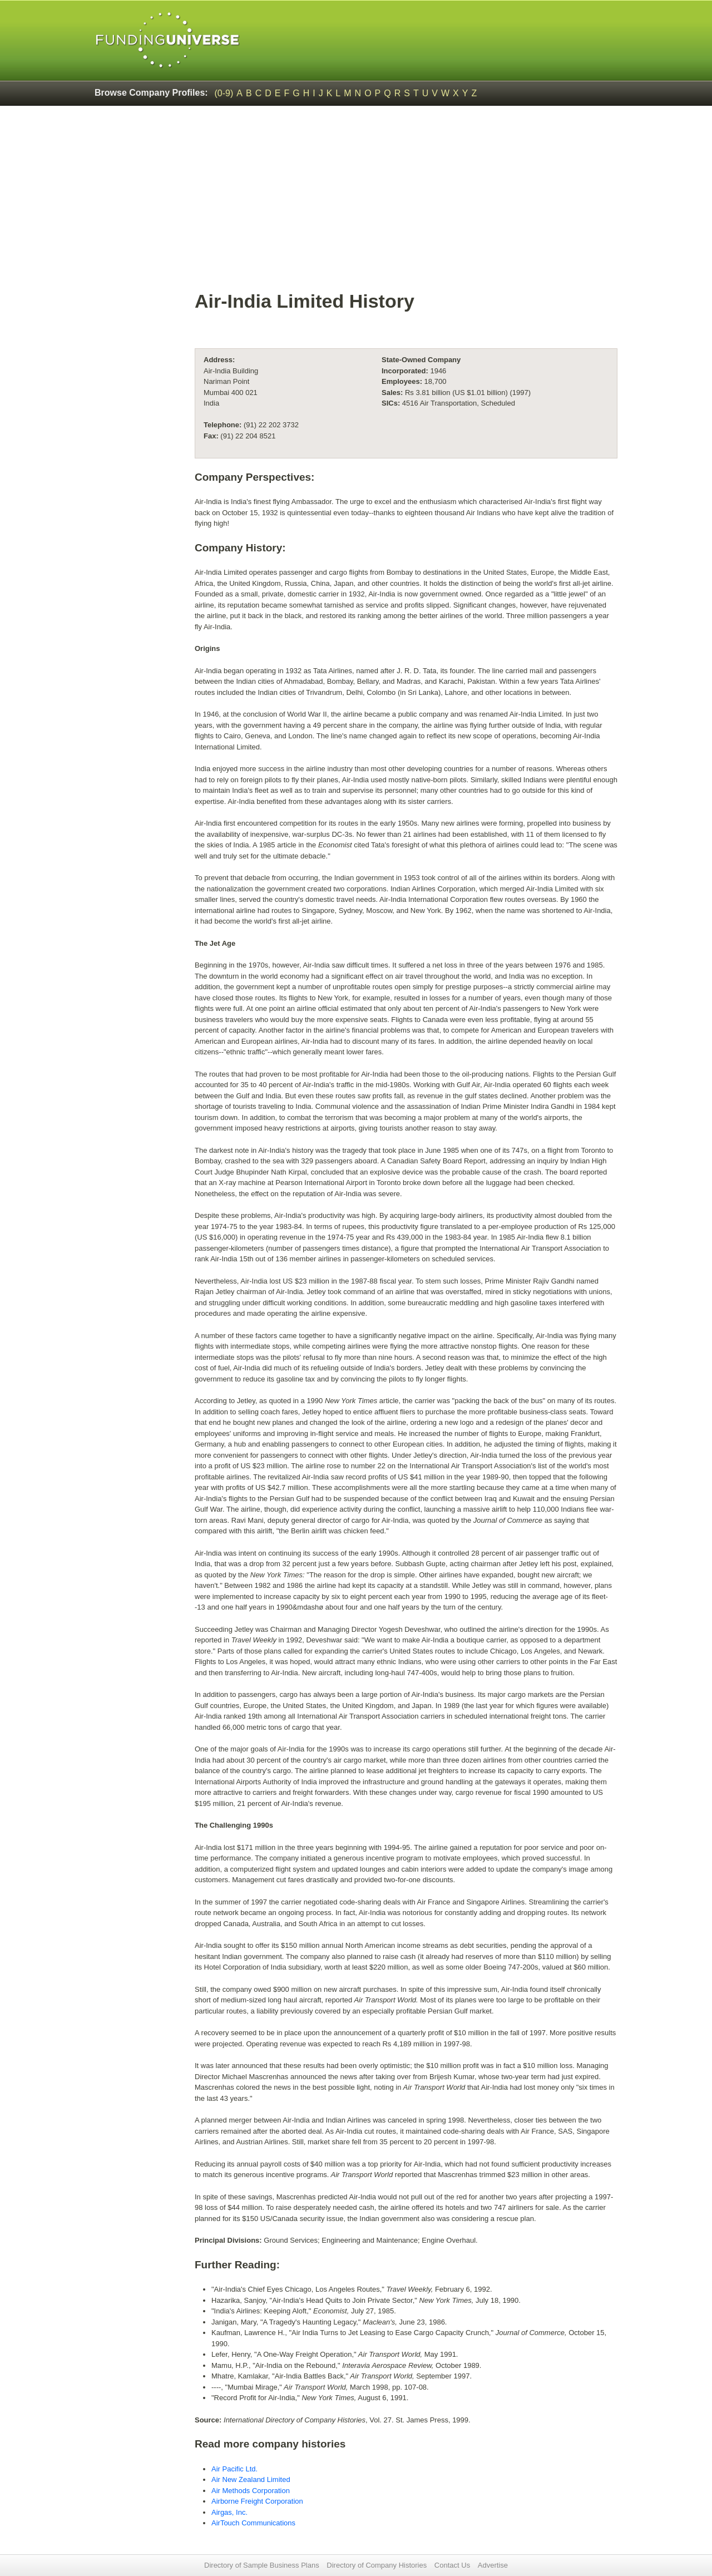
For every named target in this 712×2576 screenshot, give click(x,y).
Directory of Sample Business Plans (261, 2565)
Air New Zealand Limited (250, 2479)
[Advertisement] (406, 204)
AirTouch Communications (253, 2523)
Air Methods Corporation (250, 2490)
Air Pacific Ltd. (234, 2469)
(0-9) (224, 93)
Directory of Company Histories (377, 2565)
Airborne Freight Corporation (257, 2501)
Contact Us (452, 2565)
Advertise (493, 2565)
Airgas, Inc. (229, 2512)
